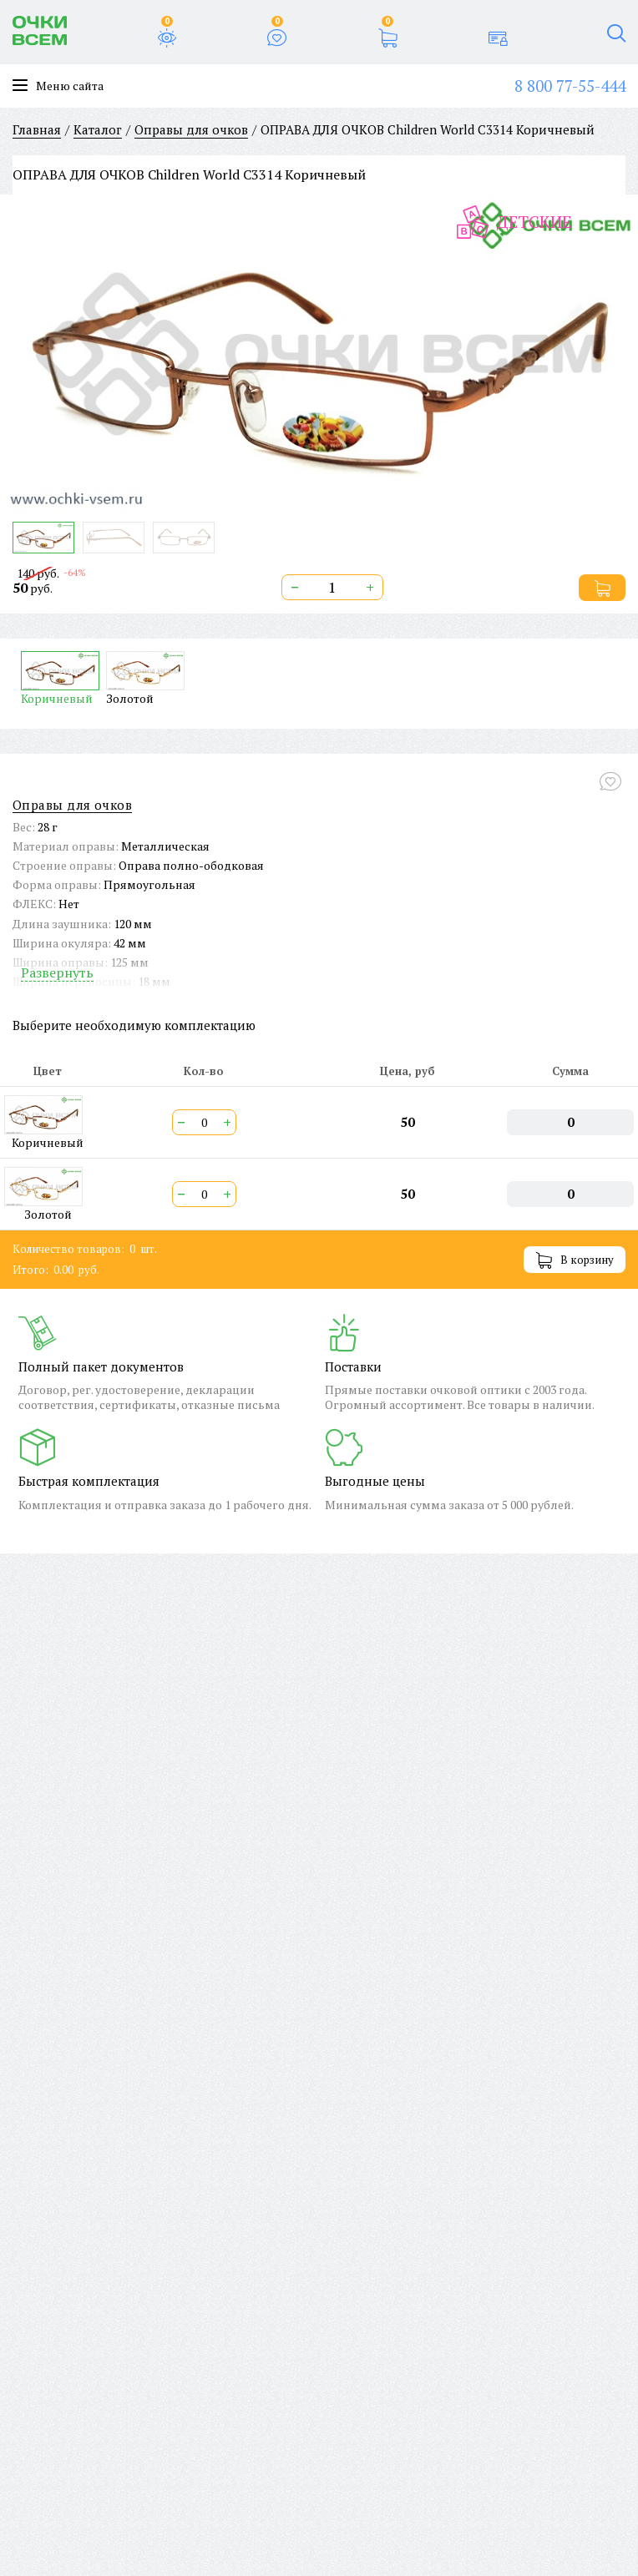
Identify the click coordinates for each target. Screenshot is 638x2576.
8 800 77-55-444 (569, 85)
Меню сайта (58, 86)
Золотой (145, 678)
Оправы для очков (72, 805)
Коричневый (60, 678)
